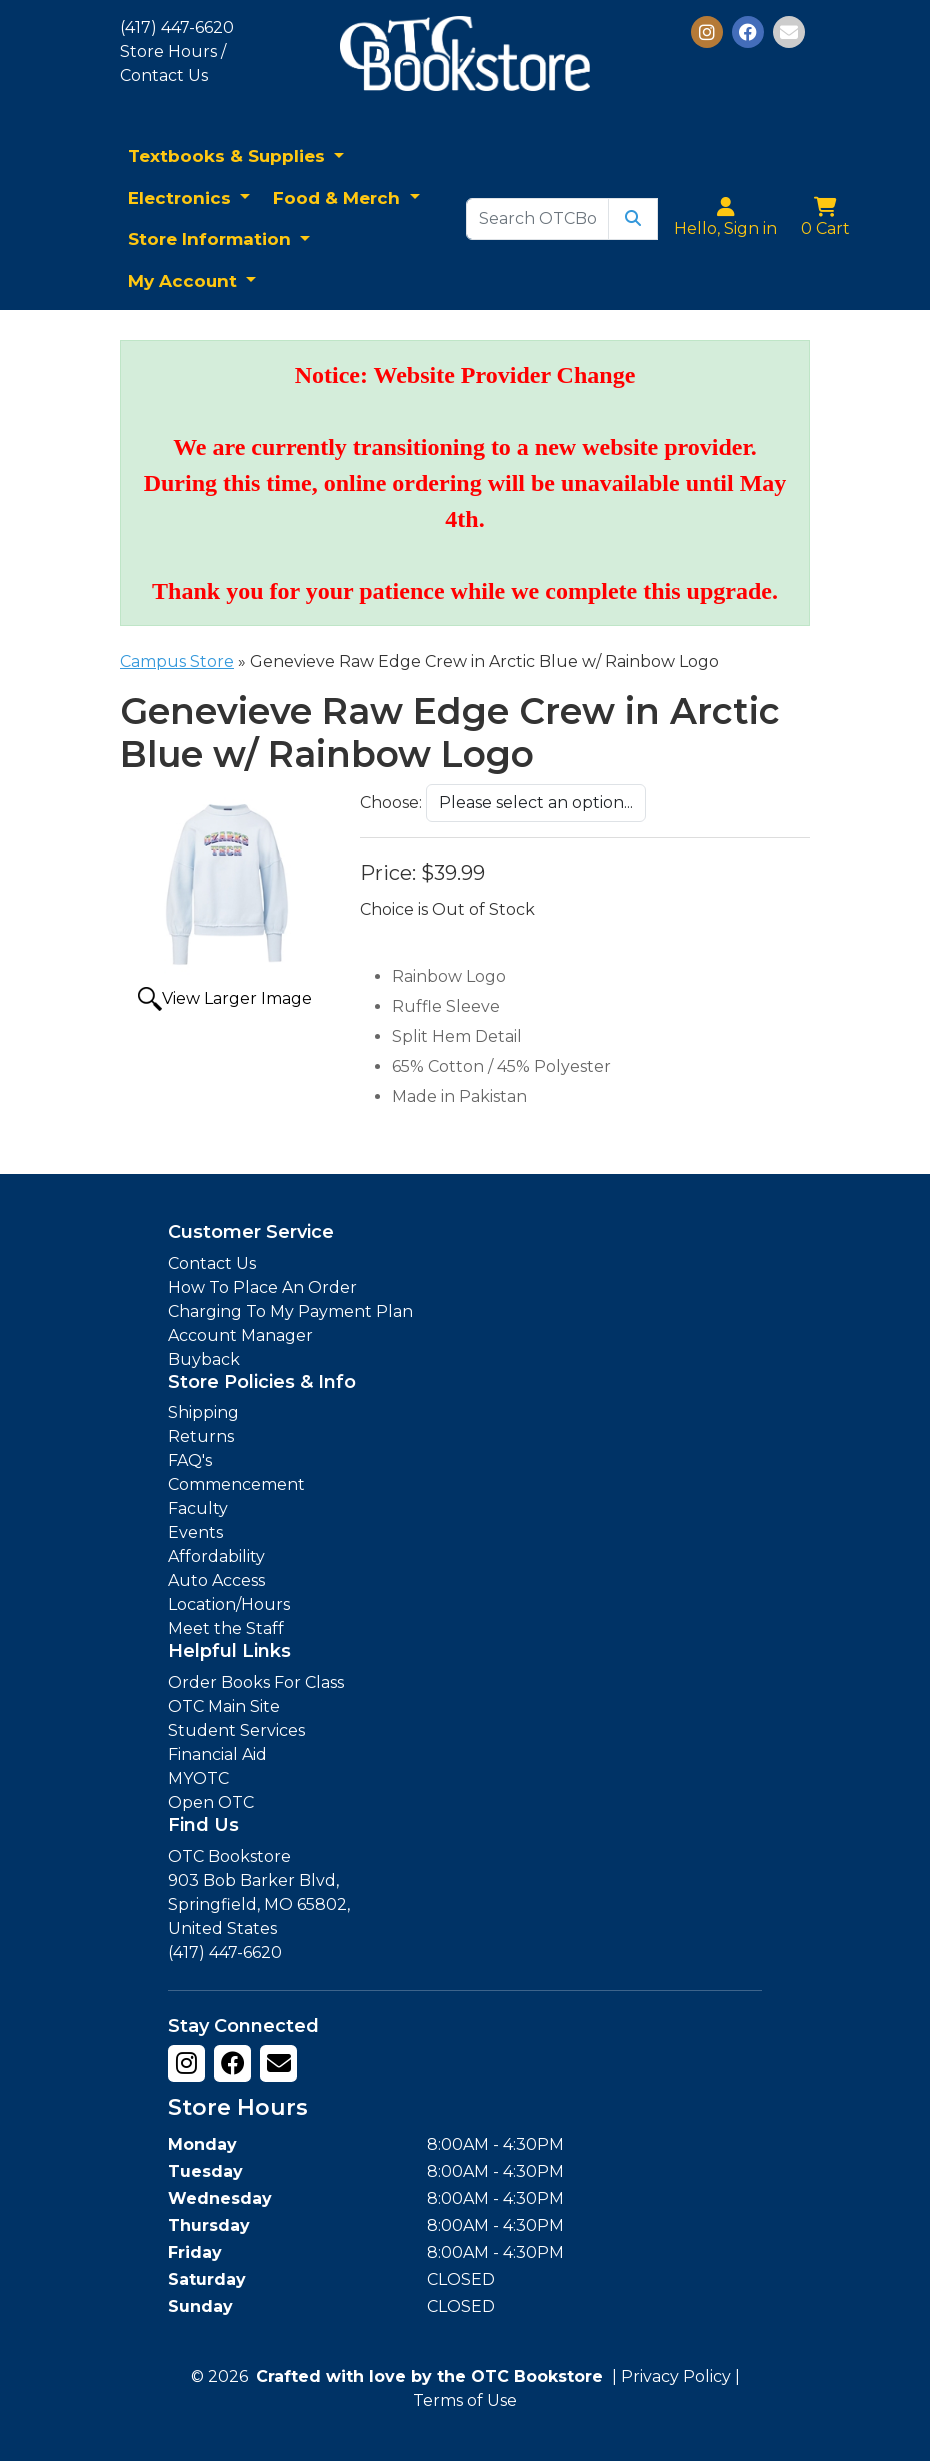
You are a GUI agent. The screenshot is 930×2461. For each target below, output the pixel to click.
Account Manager (240, 1335)
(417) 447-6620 (177, 27)
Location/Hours (229, 1604)
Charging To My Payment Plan (290, 1311)
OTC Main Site (224, 1706)
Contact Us (212, 1263)
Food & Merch (339, 198)
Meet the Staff (226, 1628)
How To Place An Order (262, 1287)
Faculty (198, 1508)
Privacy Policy (676, 2376)
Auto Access (216, 1580)
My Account (185, 281)
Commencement (236, 1484)
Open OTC (211, 1802)
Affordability (216, 1556)
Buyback (204, 1359)
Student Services (236, 1730)
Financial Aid (217, 1754)
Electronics (182, 198)
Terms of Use (465, 2400)
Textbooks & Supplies (229, 156)
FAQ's (190, 1460)
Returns (201, 1436)
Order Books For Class (256, 1682)
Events (195, 1532)
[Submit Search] (633, 219)
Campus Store (177, 661)
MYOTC (198, 1778)
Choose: (391, 802)
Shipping (203, 1412)
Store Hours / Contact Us (173, 63)
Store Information (212, 239)
